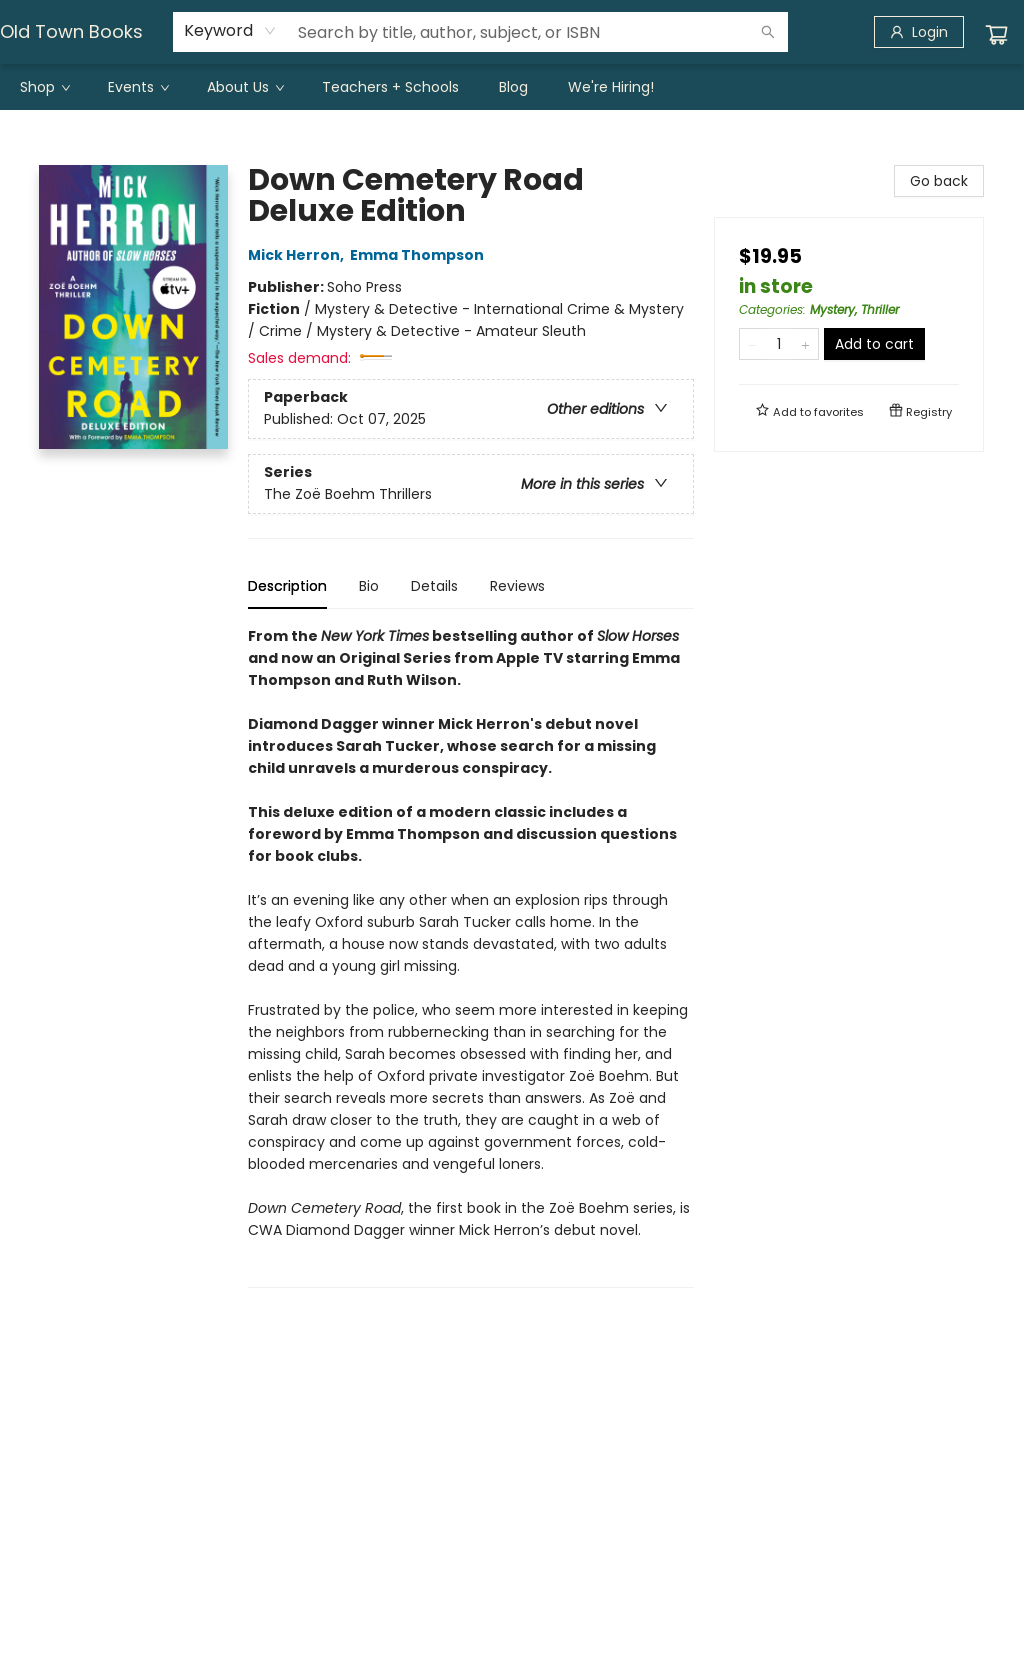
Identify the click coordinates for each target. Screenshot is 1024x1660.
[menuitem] (44, 87)
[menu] (512, 87)
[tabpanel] (471, 956)
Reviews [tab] (517, 586)
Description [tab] (287, 586)
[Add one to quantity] (805, 344)
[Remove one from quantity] (752, 344)
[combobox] (230, 31)
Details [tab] (434, 586)
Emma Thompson (420, 255)
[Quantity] (779, 344)
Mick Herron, (299, 255)
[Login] (919, 32)
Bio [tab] (369, 586)
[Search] (768, 32)
